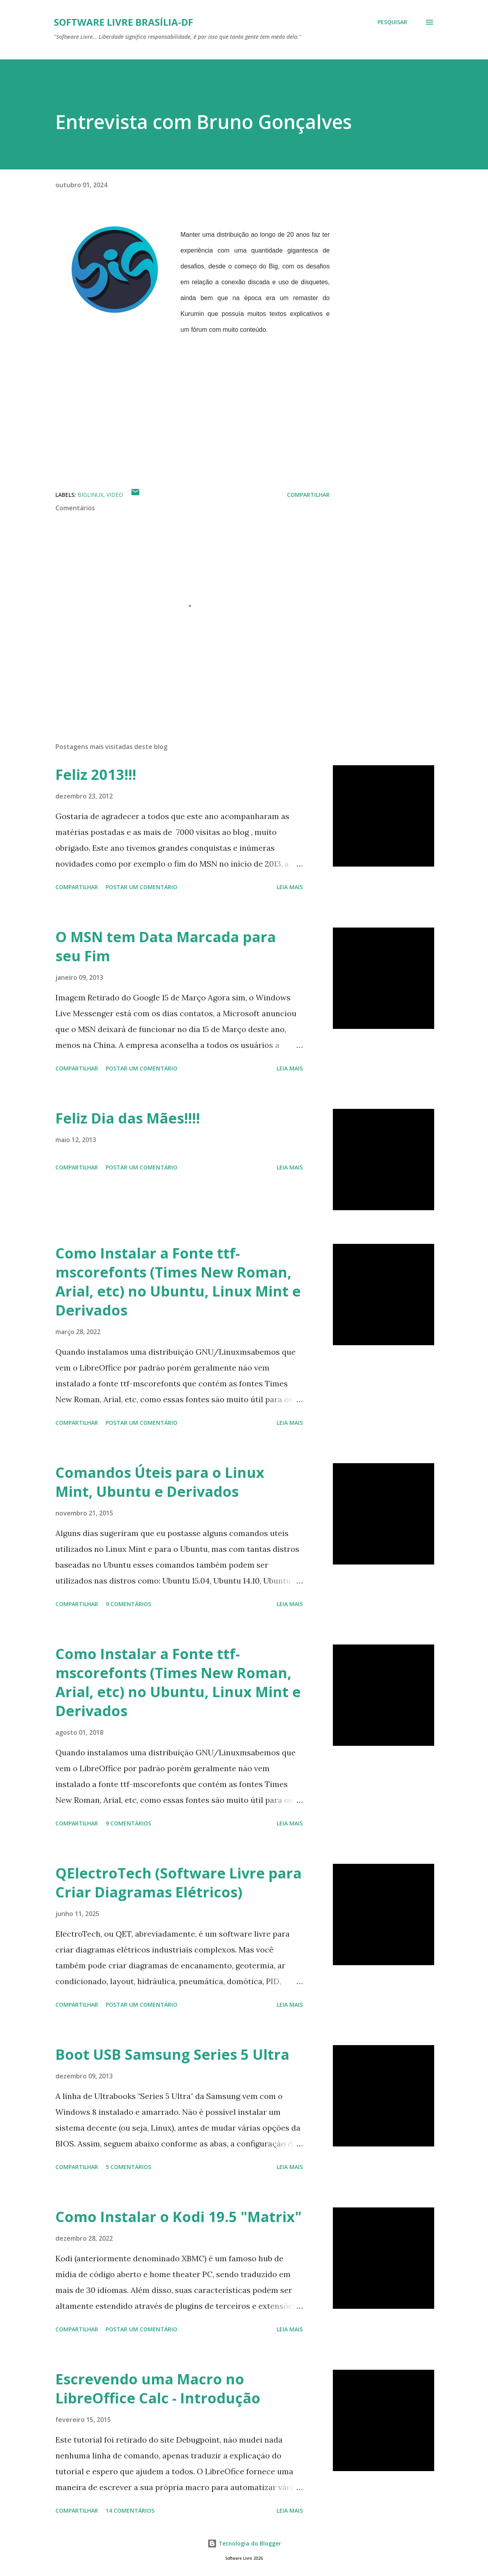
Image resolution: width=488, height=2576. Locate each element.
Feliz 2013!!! (95, 774)
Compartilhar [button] (308, 494)
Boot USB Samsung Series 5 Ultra (172, 2054)
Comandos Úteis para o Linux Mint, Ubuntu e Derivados (159, 1482)
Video (114, 494)
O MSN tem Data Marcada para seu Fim (165, 946)
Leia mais (290, 887)
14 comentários (130, 2510)
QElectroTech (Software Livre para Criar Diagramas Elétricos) (178, 1882)
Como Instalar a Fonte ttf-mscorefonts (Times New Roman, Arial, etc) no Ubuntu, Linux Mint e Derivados (178, 1281)
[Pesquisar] (392, 22)
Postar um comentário (141, 887)
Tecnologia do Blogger (244, 2543)
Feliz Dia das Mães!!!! (127, 1118)
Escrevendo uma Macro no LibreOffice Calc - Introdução (157, 2388)
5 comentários (128, 2167)
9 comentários (128, 1604)
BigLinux (90, 494)
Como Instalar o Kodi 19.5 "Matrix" (178, 2216)
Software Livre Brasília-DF (123, 22)
